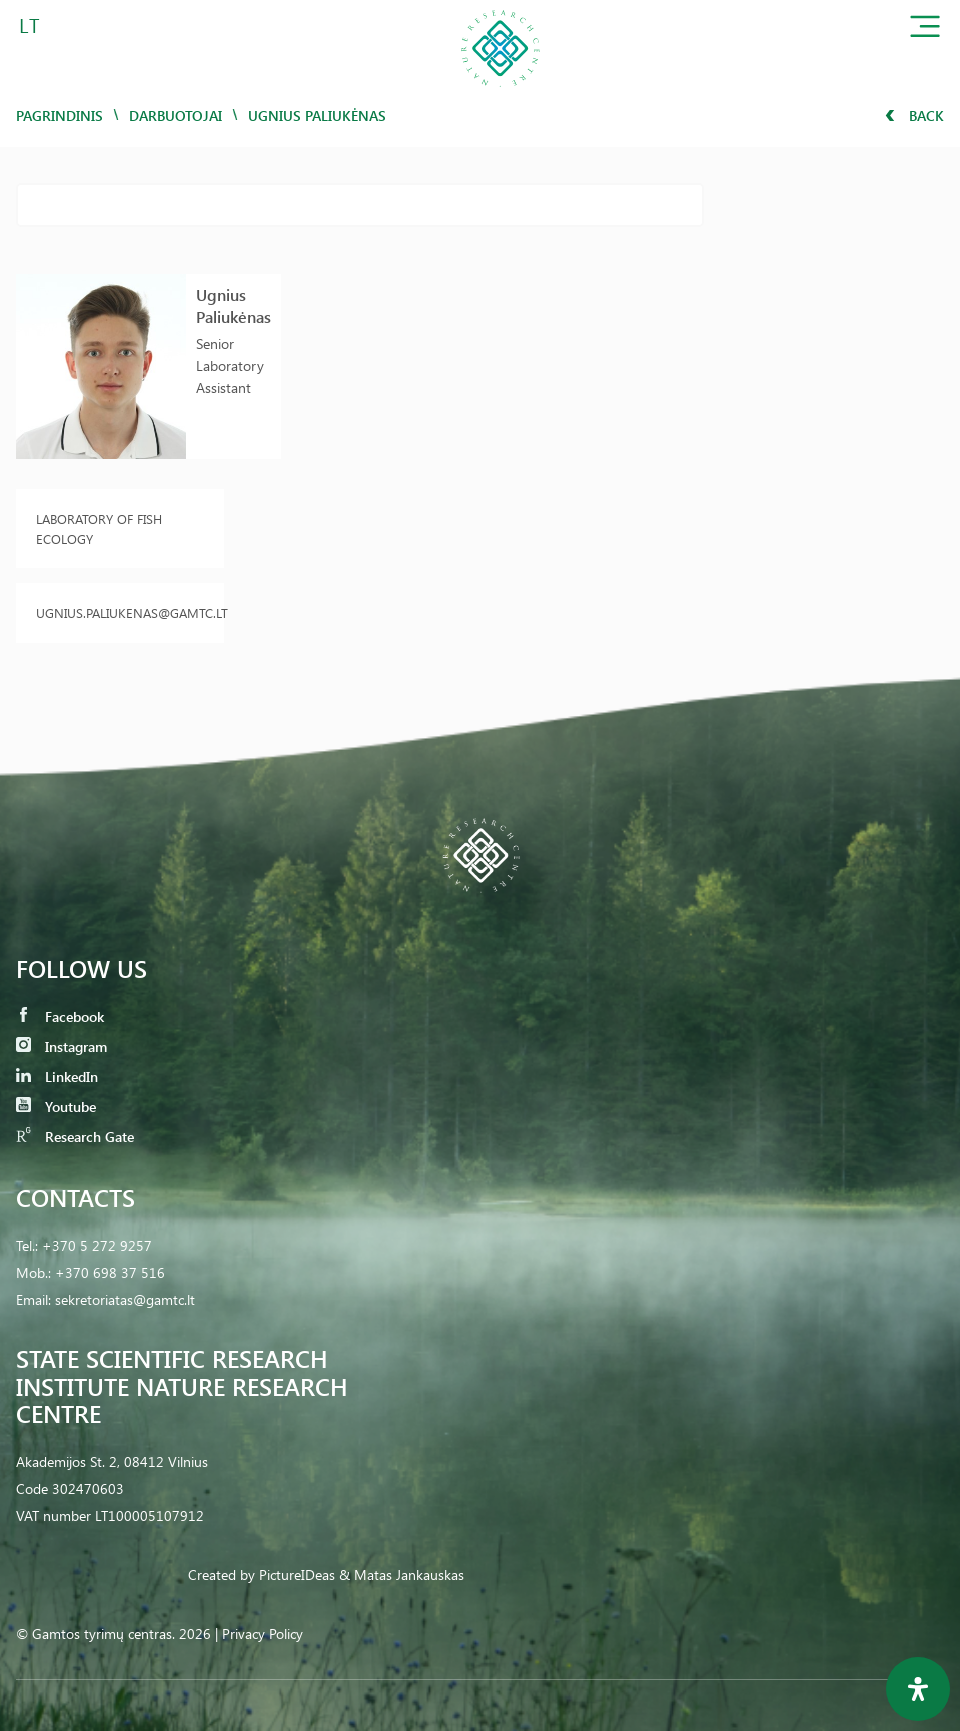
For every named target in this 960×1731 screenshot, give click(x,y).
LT (29, 24)
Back (914, 115)
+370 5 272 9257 (97, 1245)
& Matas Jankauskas (401, 1574)
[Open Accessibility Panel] (918, 1689)
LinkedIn (57, 1076)
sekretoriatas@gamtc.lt (125, 1299)
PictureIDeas (297, 1574)
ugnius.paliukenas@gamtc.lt (120, 612)
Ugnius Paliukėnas (233, 305)
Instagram (61, 1046)
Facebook (60, 1016)
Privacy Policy (262, 1633)
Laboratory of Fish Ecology (99, 528)
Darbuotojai (175, 115)
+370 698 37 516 (110, 1272)
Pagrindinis (59, 115)
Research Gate (75, 1136)
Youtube (56, 1106)
